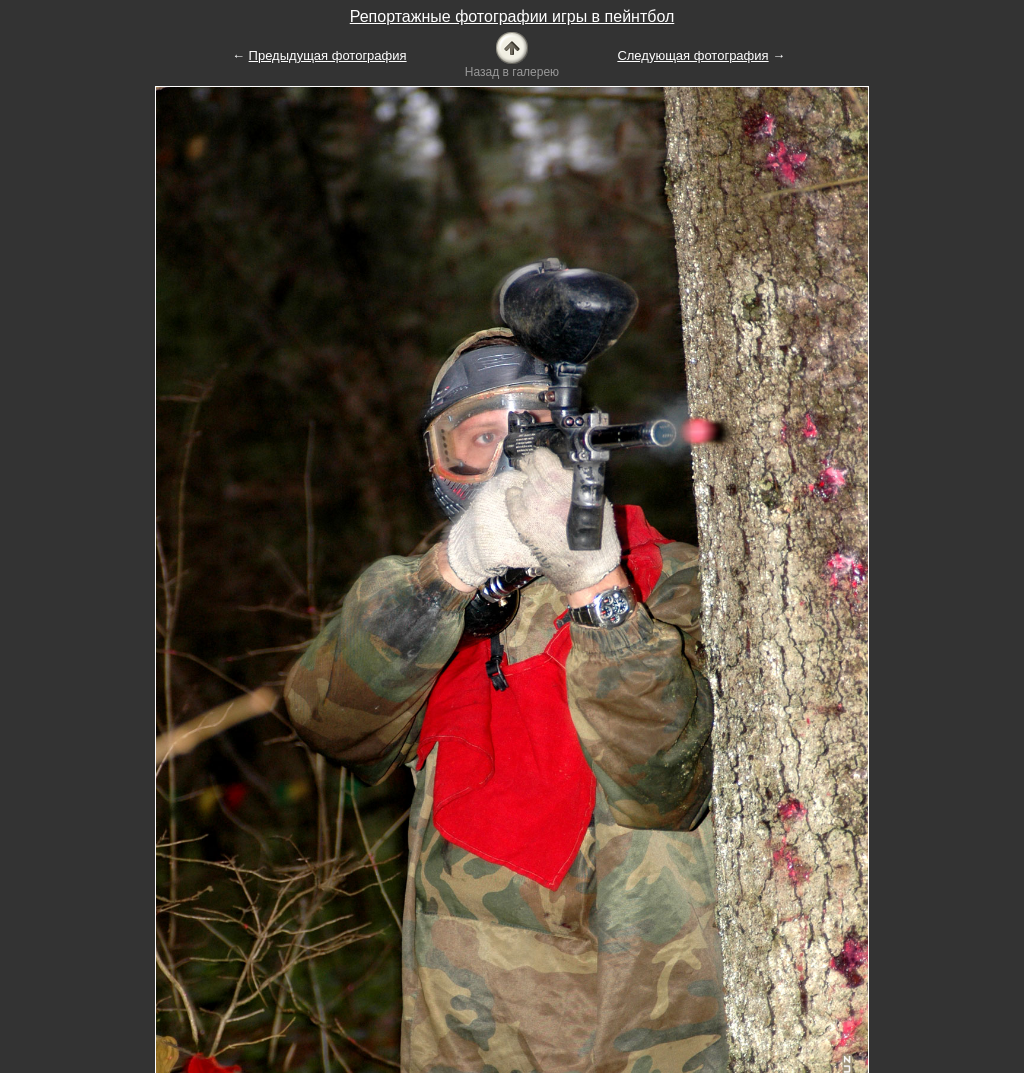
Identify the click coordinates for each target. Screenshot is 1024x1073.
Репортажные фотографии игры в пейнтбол (512, 16)
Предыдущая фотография (328, 55)
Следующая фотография (692, 55)
